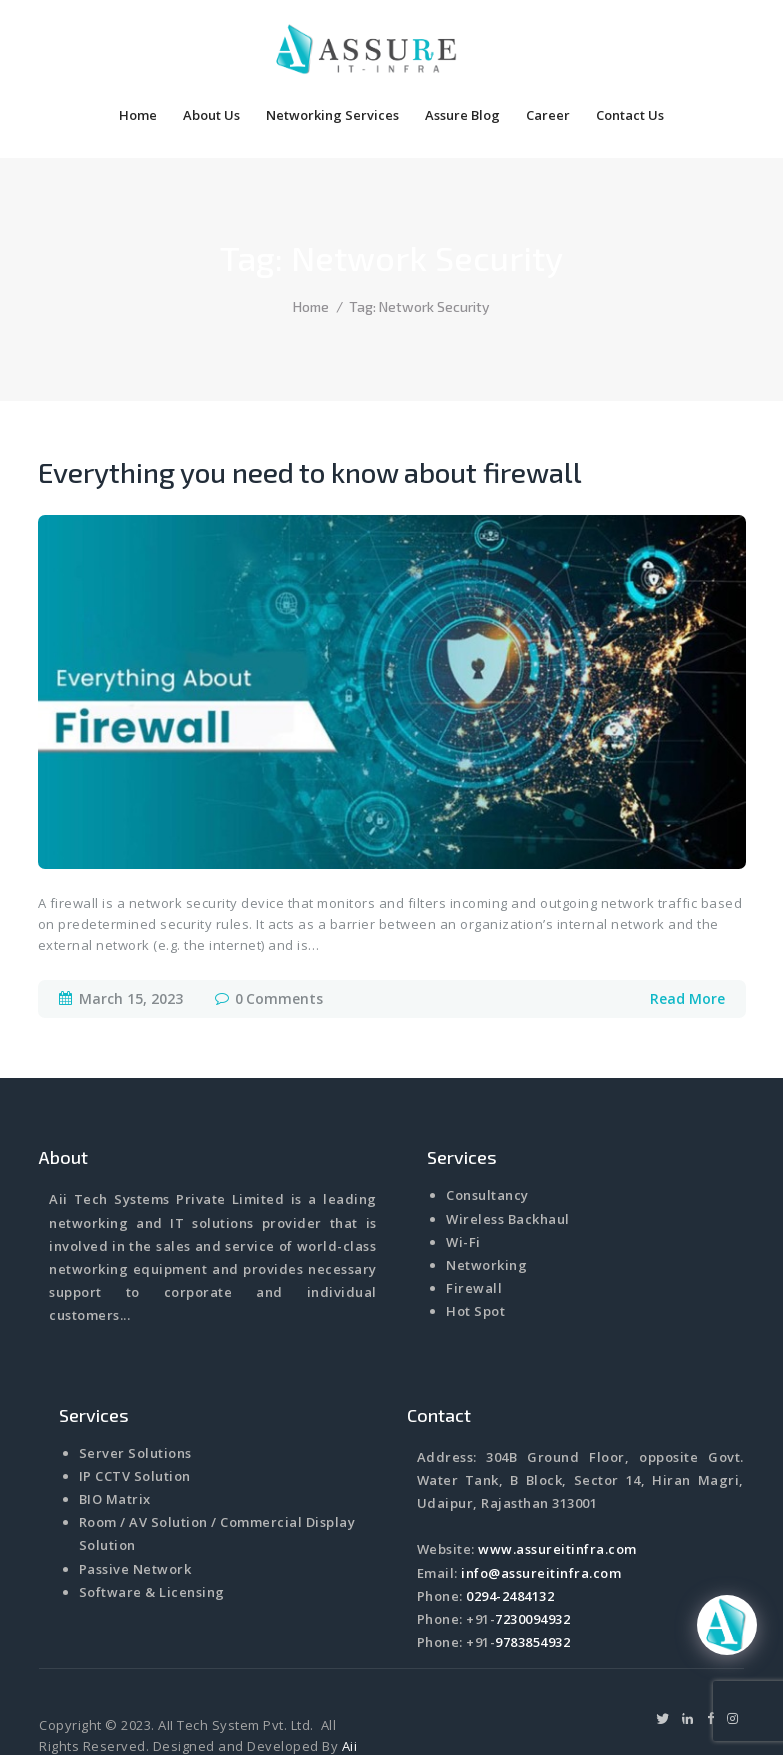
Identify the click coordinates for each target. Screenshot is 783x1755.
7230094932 (532, 1559)
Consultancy (487, 1135)
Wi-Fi (463, 1182)
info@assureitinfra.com (541, 1513)
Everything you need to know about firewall (310, 412)
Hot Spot (475, 1251)
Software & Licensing (152, 1532)
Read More (687, 938)
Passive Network (135, 1509)
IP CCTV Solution (135, 1416)
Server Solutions (135, 1393)
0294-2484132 (510, 1536)
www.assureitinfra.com (557, 1489)
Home (311, 246)
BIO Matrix (115, 1439)
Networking (486, 1205)
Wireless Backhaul (508, 1159)
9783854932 (532, 1582)
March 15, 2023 (131, 938)
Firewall (474, 1228)
